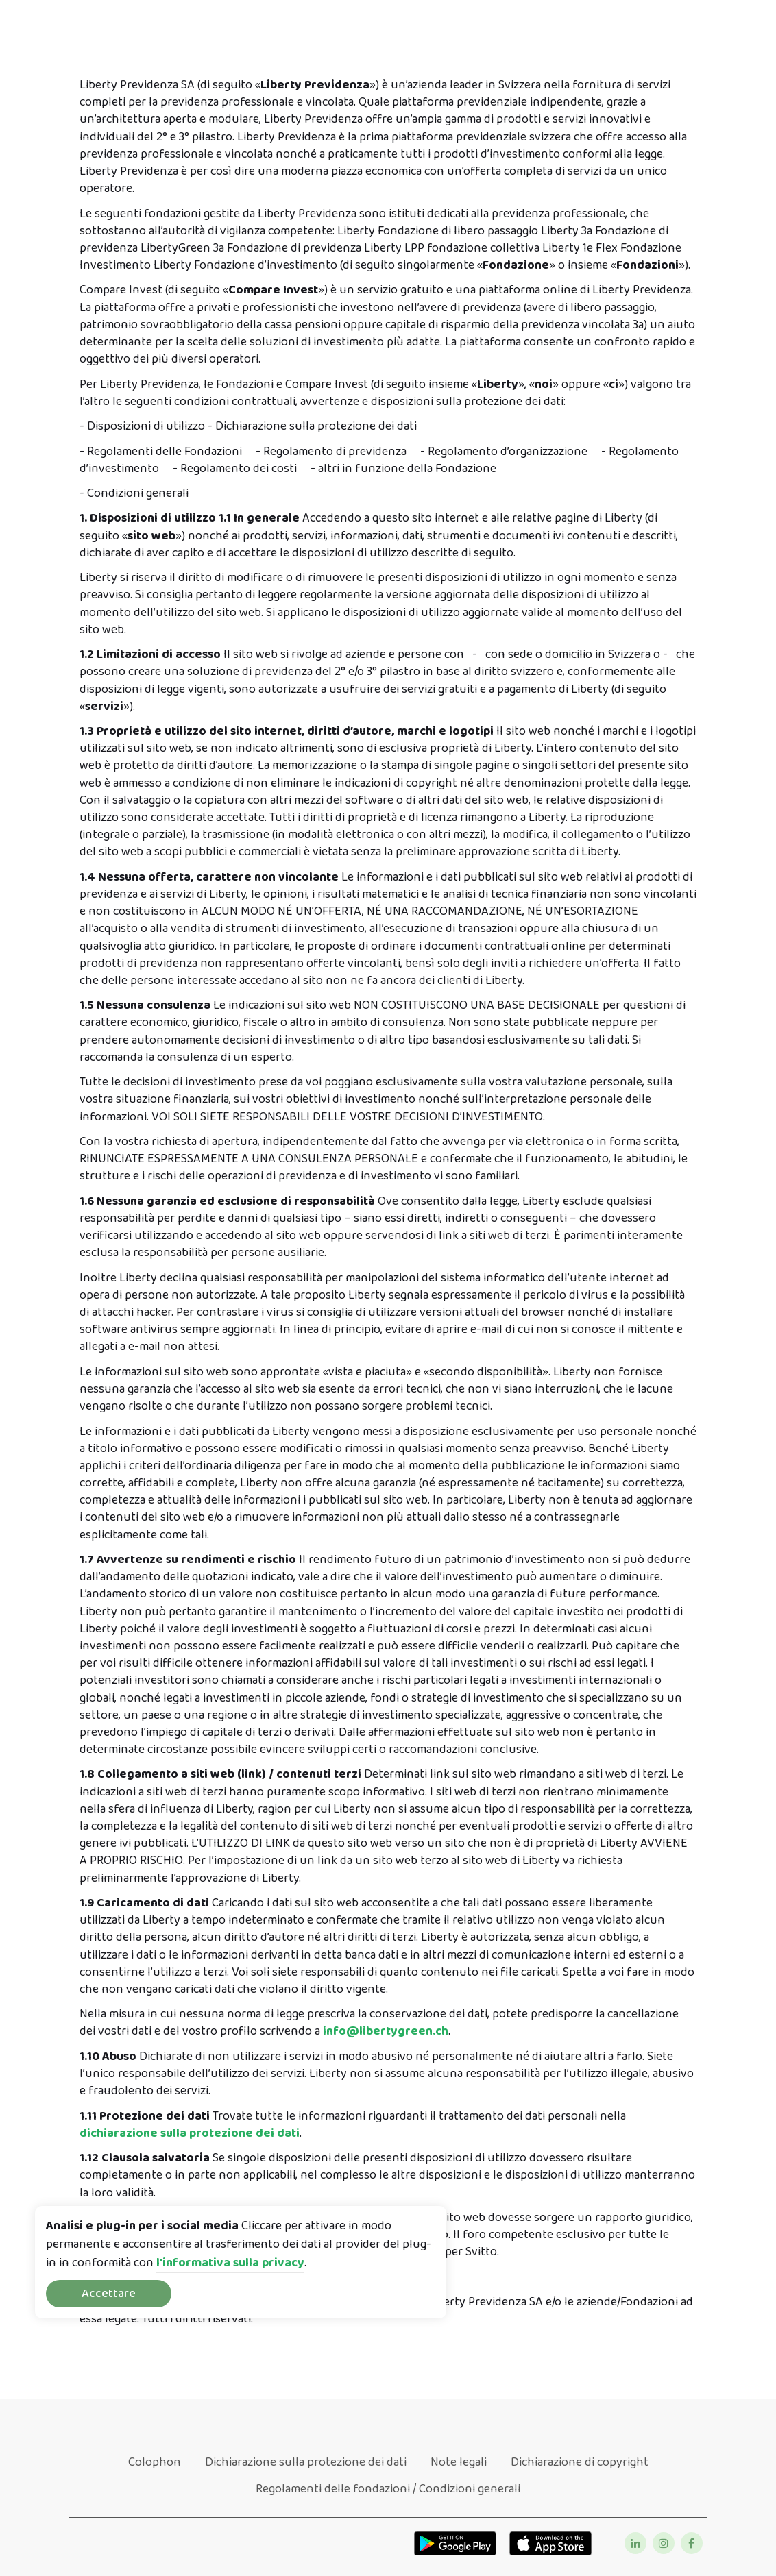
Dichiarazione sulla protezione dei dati (306, 2462)
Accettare (109, 2293)
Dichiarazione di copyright (579, 2462)
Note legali (459, 2462)
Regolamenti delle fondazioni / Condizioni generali (388, 2489)
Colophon (154, 2462)
